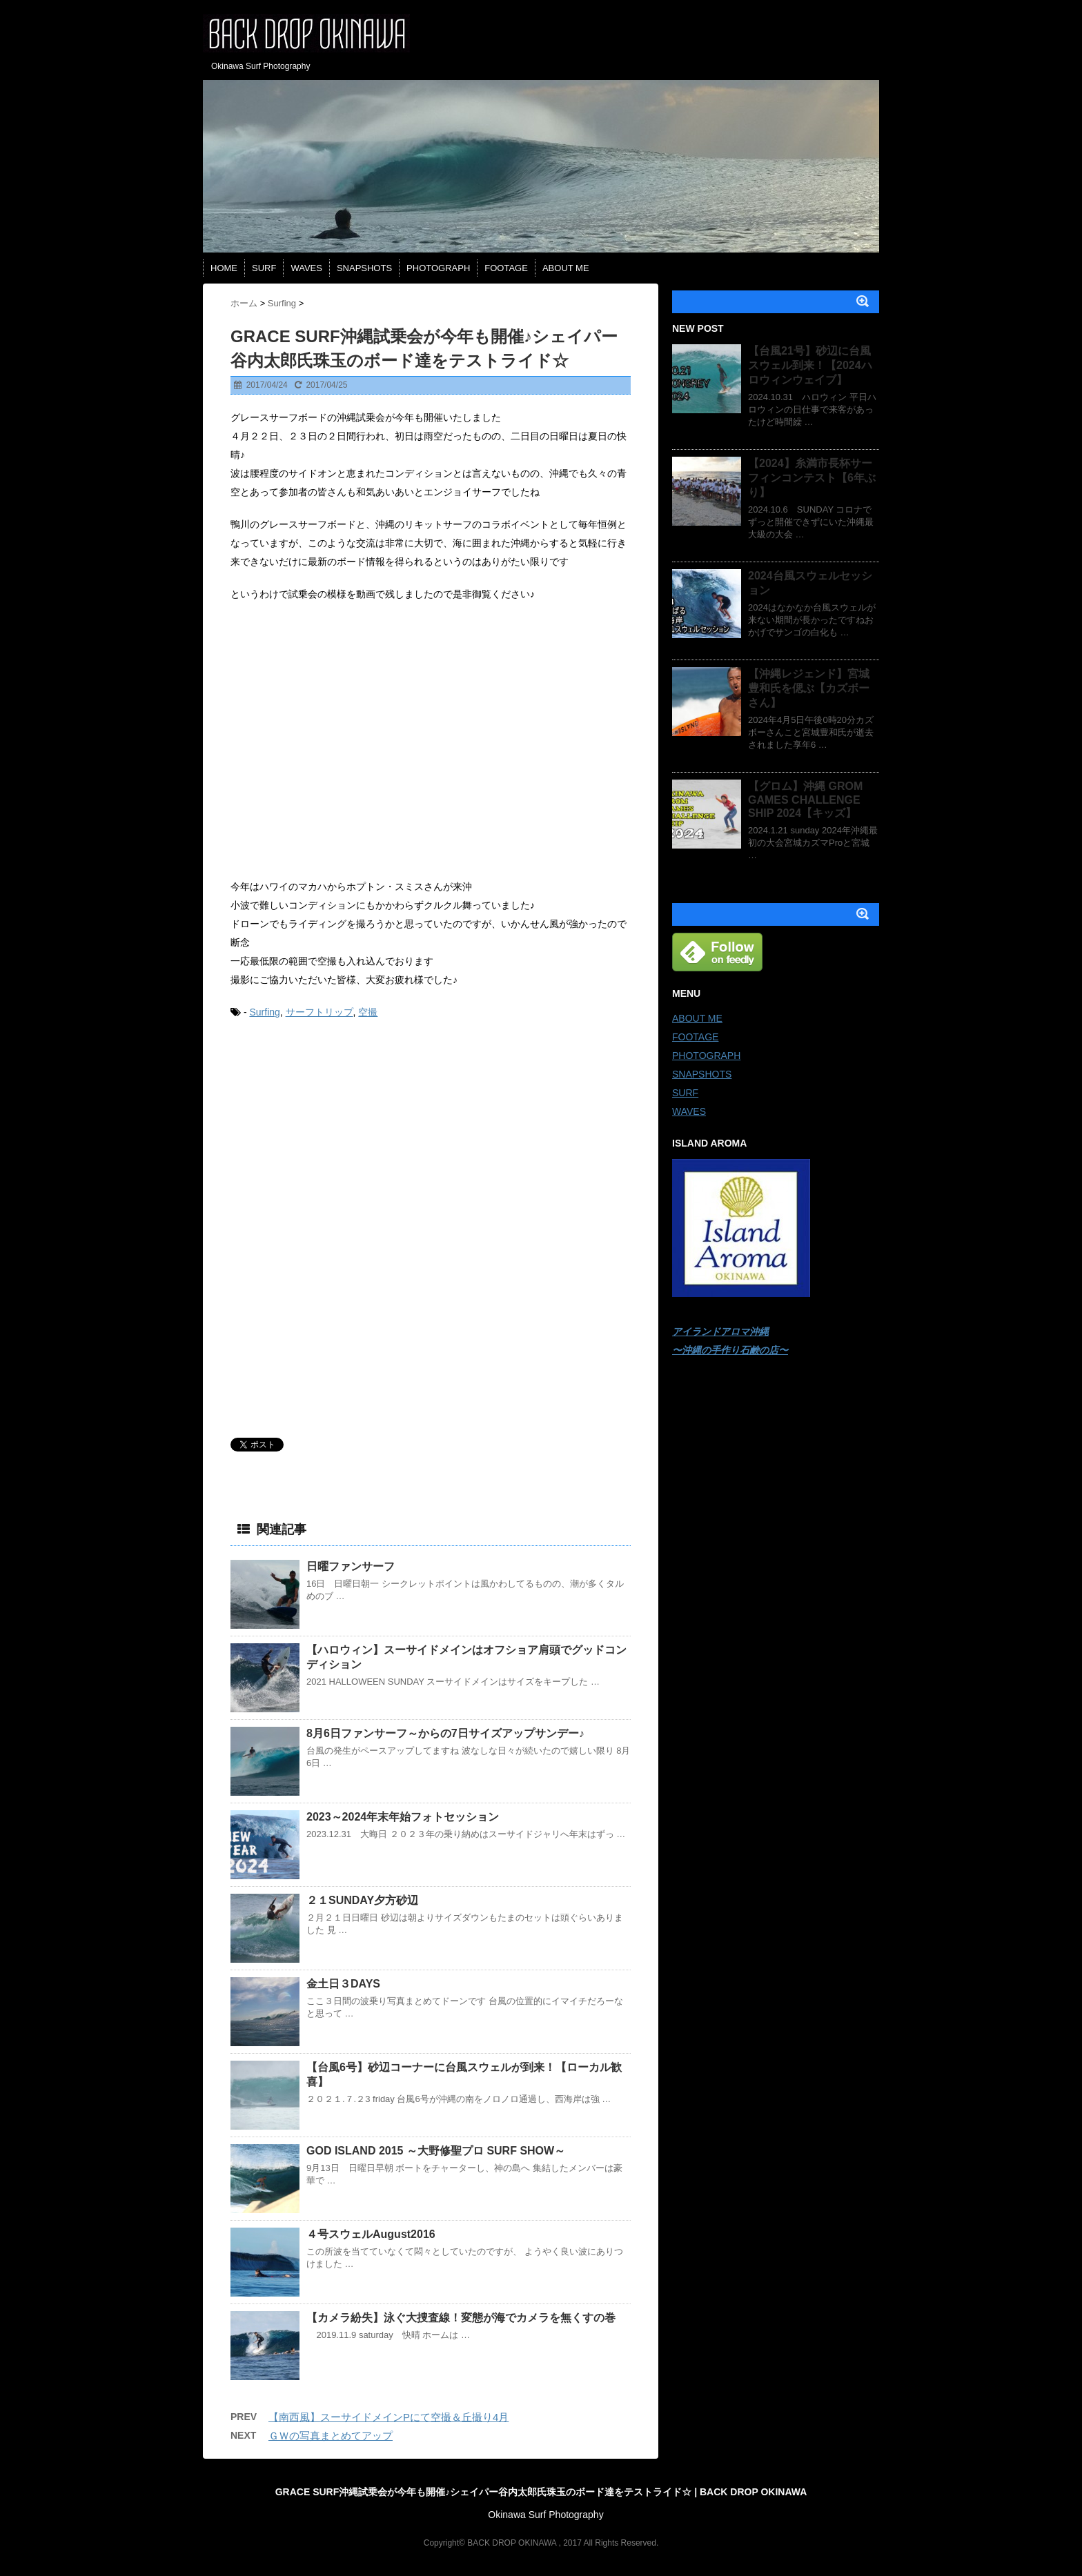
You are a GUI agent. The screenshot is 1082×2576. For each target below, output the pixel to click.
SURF (264, 268)
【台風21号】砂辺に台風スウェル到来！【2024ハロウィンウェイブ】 (810, 365)
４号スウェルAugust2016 (370, 2234)
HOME (223, 268)
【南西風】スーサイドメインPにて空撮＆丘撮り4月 (388, 2417)
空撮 (367, 1012)
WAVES (306, 268)
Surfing (264, 1012)
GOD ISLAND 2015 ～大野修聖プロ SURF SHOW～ (435, 2151)
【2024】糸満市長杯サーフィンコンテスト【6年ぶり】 (812, 477)
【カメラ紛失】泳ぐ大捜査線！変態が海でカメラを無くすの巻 (461, 2318)
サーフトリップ (319, 1012)
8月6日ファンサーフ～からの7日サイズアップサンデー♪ (445, 1733)
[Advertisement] (333, 1135)
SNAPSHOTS (364, 268)
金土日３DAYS (343, 1984)
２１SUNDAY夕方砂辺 (362, 1900)
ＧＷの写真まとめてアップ (330, 2435)
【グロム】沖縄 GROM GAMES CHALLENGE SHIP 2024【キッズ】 (805, 799)
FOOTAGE (506, 268)
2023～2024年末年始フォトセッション (402, 1817)
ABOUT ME (565, 268)
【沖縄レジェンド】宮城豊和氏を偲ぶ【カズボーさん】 (808, 688)
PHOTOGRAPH (438, 268)
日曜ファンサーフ (350, 1566)
